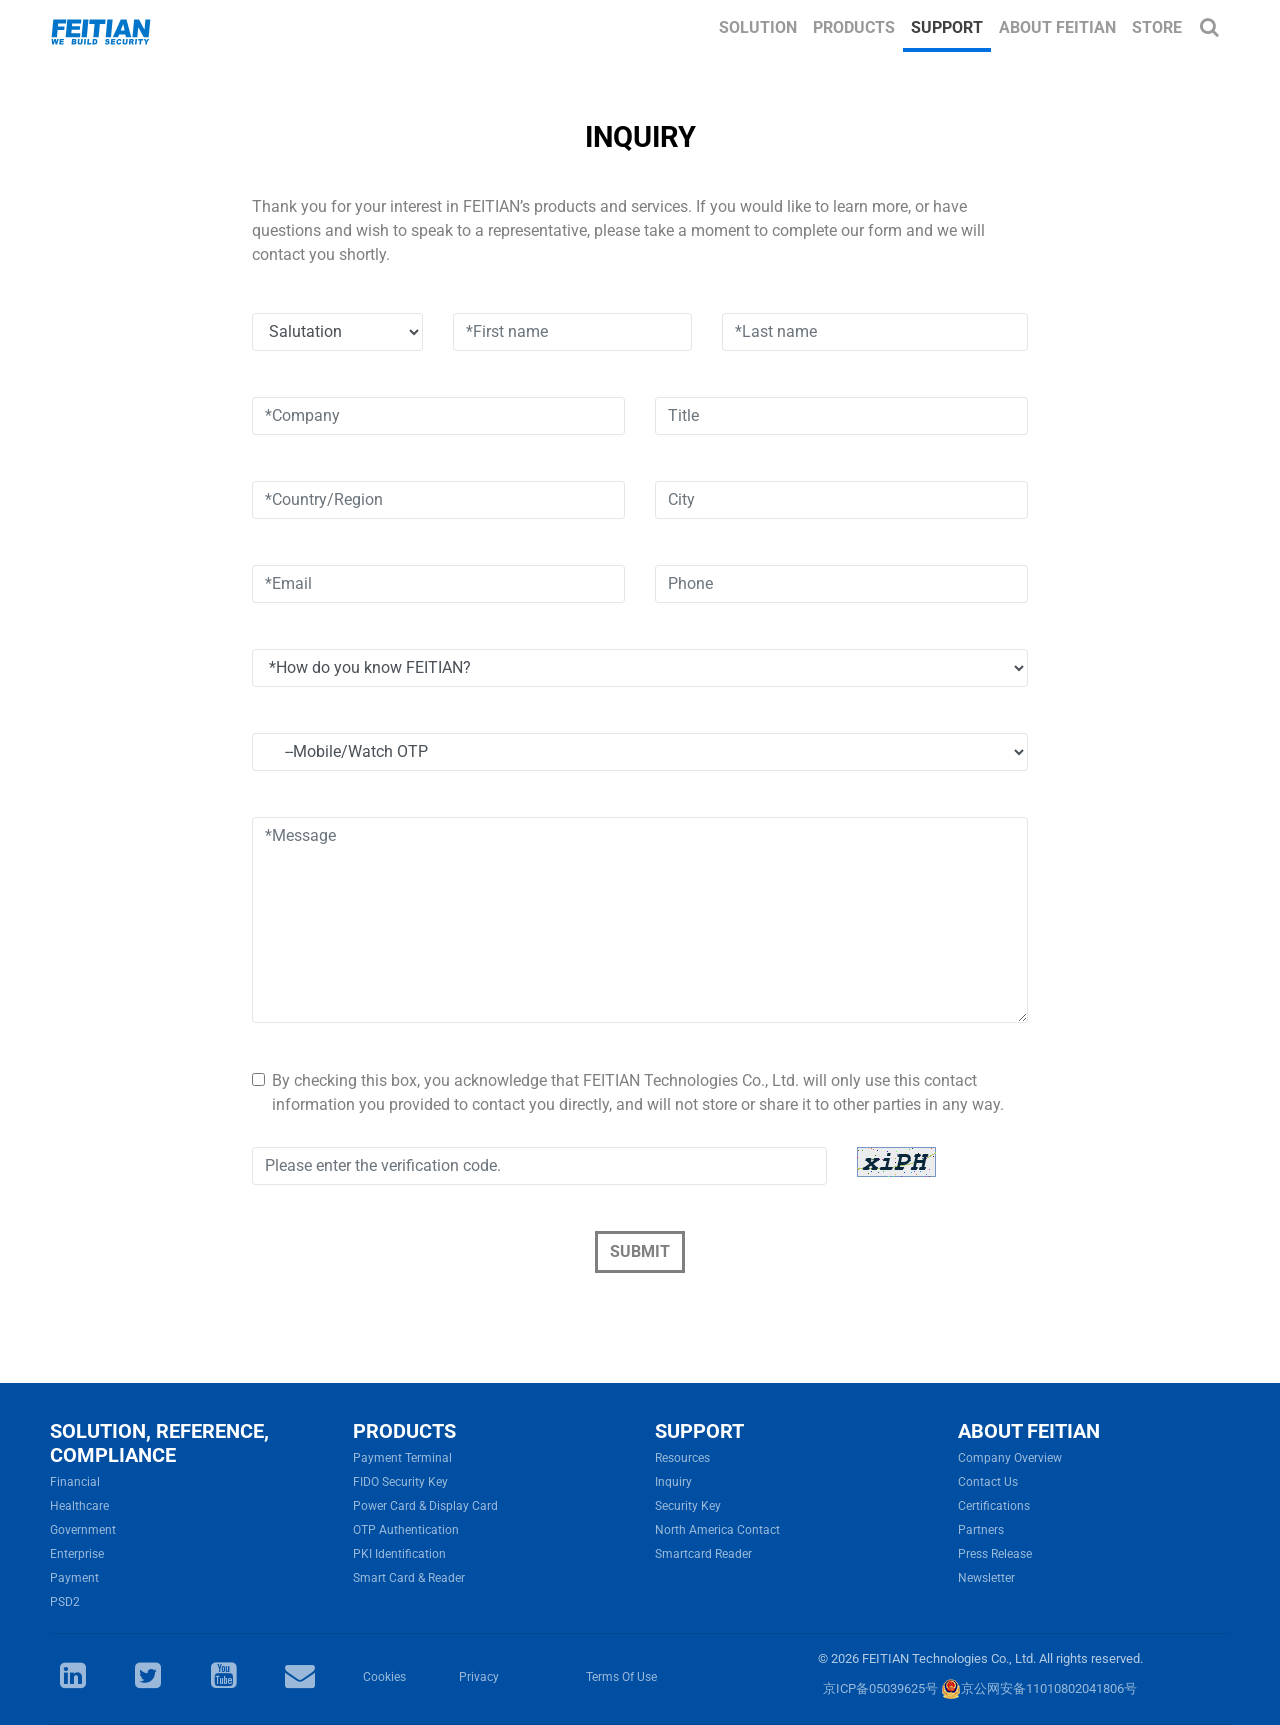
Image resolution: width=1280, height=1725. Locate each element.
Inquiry (673, 1482)
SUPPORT (699, 1431)
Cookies (384, 1677)
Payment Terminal (402, 1458)
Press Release (995, 1554)
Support (947, 27)
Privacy (479, 1677)
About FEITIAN (1057, 27)
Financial (75, 1482)
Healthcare (79, 1506)
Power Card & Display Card (425, 1506)
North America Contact (717, 1530)
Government (83, 1530)
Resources (682, 1458)
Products (854, 27)
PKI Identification (399, 1554)
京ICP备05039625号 (880, 1688)
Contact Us (988, 1482)
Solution (758, 27)
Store (1157, 27)
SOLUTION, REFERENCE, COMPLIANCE (159, 1443)
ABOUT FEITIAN (1029, 1431)
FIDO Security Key (400, 1482)
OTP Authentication (406, 1530)
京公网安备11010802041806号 (1039, 1688)
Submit (640, 1251)
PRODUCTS (404, 1431)
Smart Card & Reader (409, 1578)
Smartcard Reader (703, 1554)
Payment (74, 1578)
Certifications (994, 1506)
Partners (981, 1530)
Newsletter (986, 1578)
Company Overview (1010, 1458)
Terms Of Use (621, 1677)
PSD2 (65, 1602)
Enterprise (77, 1554)
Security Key (688, 1506)
